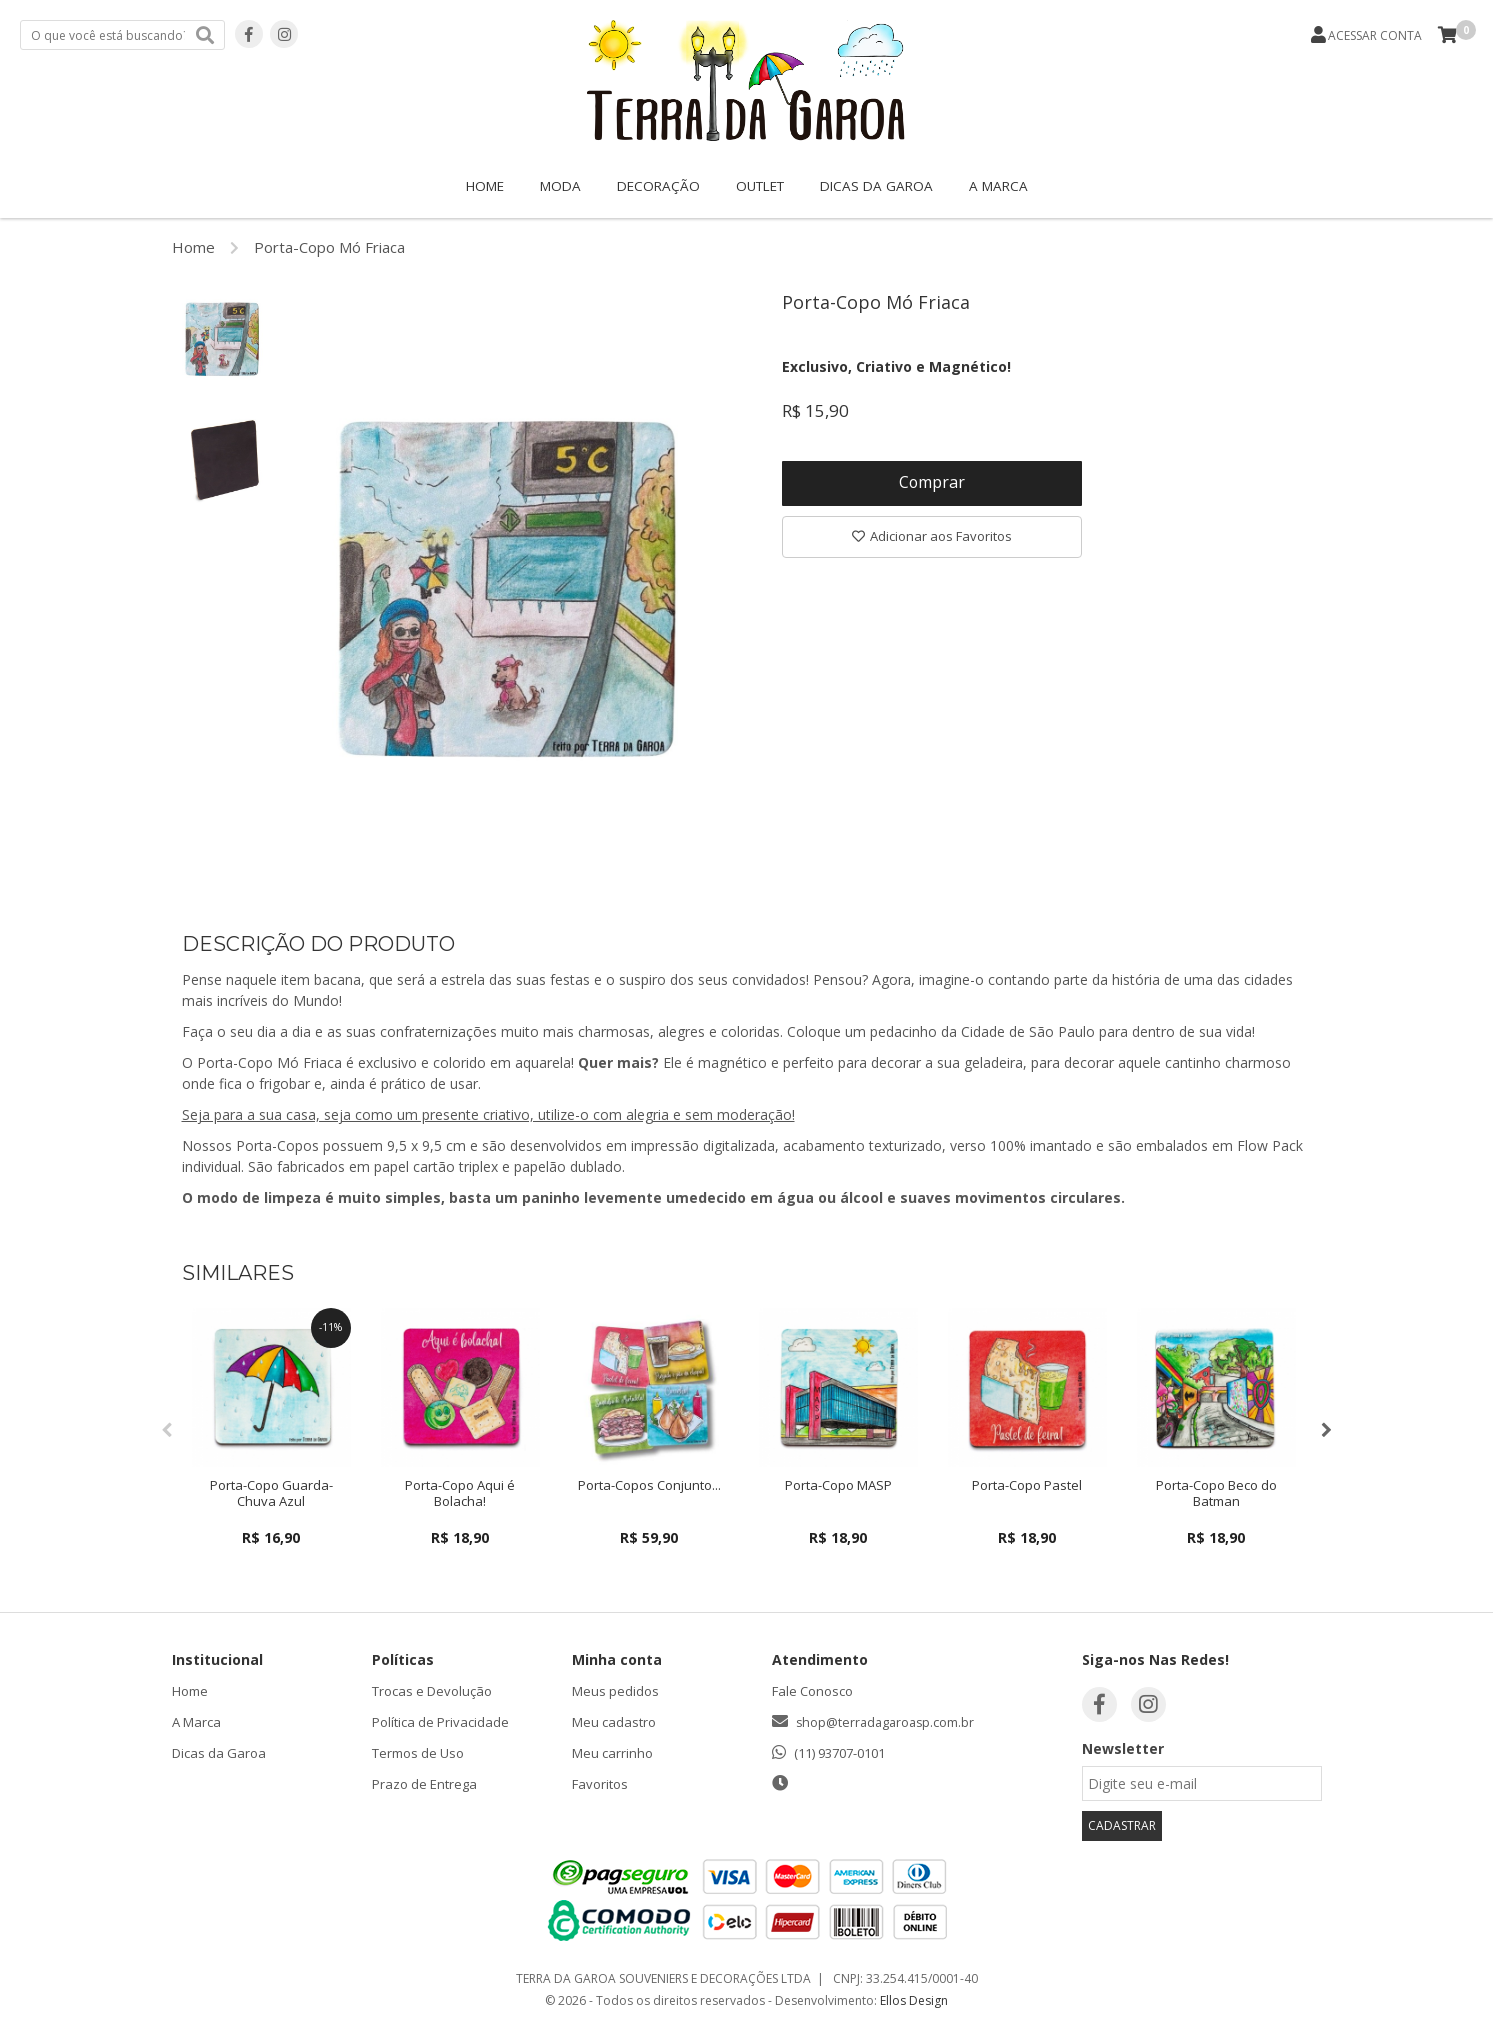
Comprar (931, 484)
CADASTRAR (1122, 1825)
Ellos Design (914, 2000)
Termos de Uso (418, 1753)
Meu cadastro (614, 1722)
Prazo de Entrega (424, 1784)
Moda (560, 186)
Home (485, 186)
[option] (222, 339)
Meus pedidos (615, 1691)
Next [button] (1327, 1430)
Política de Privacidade (440, 1722)
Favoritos (600, 1784)
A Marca (998, 186)
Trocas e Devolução (432, 1691)
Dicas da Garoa (876, 186)
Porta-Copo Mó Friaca (329, 247)
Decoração (658, 186)
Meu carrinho (612, 1753)
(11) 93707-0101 (839, 1753)
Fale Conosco (812, 1691)
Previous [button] (167, 1430)
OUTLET (760, 186)
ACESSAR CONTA (1375, 35)
